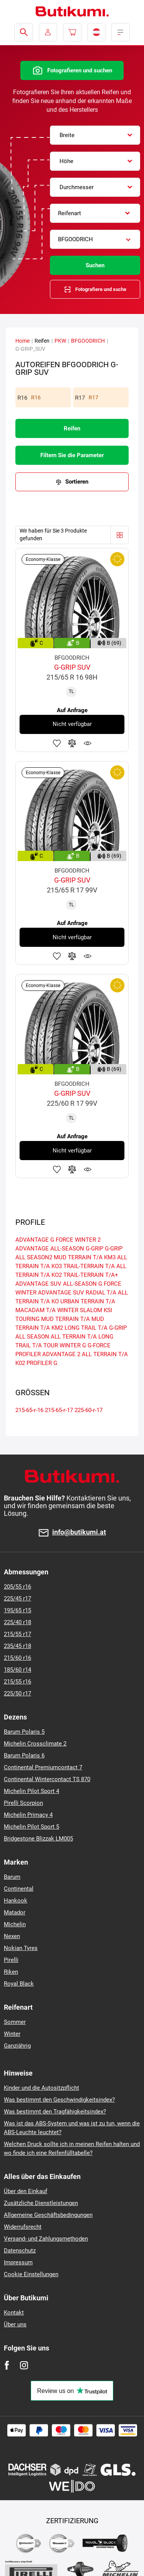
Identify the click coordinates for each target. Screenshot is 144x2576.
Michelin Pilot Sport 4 (31, 1791)
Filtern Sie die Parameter (72, 455)
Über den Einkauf (25, 2191)
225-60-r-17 (88, 1410)
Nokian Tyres (21, 1948)
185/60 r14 (17, 1669)
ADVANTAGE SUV (61, 1292)
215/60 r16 (17, 1657)
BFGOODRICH (88, 341)
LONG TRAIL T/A (86, 1327)
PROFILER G (41, 1363)
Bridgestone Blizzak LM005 (38, 1838)
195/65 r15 (17, 1610)
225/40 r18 (17, 1622)
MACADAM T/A (35, 1310)
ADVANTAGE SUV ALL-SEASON (56, 1283)
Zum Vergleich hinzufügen (72, 743)
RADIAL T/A (101, 1292)
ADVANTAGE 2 (61, 1354)
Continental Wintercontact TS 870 (47, 1779)
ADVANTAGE (32, 1239)
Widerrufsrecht (22, 2226)
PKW (60, 341)
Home (22, 341)
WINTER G (73, 1345)
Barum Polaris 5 (24, 1731)
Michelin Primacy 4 (28, 1814)
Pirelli (11, 1960)
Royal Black (19, 1983)
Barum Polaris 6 (24, 1755)
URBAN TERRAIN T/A (87, 1301)
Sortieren (76, 481)
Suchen (95, 265)
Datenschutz (20, 2250)
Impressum (18, 2262)
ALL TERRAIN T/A (74, 1336)
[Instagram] (24, 2365)
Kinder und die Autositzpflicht (41, 2087)
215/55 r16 (17, 1681)
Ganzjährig (17, 2045)
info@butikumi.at (79, 1532)
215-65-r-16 (29, 1410)
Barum (12, 1876)
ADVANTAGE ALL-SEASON (49, 1248)
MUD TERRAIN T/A (65, 1319)
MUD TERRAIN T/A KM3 (85, 1257)
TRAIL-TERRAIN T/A (89, 1266)
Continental (18, 1888)
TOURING (27, 1319)
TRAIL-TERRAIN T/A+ (90, 1275)
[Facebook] (6, 2365)
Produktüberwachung (87, 743)
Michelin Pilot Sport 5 (31, 1826)
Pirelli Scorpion (23, 1803)
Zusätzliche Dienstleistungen (41, 2203)
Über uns (15, 2324)
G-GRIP (94, 1248)
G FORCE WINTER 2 (75, 1239)
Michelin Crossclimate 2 (35, 1743)
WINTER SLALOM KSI (84, 1310)
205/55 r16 (17, 1586)
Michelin (15, 1924)
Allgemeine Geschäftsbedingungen (48, 2215)
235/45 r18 (17, 1646)
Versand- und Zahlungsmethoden (46, 2238)
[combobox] (95, 135)
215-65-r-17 (59, 1410)
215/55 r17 (17, 1634)
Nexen (12, 1936)
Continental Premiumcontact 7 (43, 1767)
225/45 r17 (17, 1598)
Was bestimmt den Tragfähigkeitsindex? (55, 2111)
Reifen (72, 428)
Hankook (15, 1900)
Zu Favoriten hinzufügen (57, 743)
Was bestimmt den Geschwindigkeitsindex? (59, 2099)
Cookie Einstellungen (31, 2274)
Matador (14, 1912)
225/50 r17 (17, 1693)
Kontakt (14, 2312)
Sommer (15, 2022)
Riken (11, 1971)
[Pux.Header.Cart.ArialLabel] (72, 32)
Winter (12, 2033)
